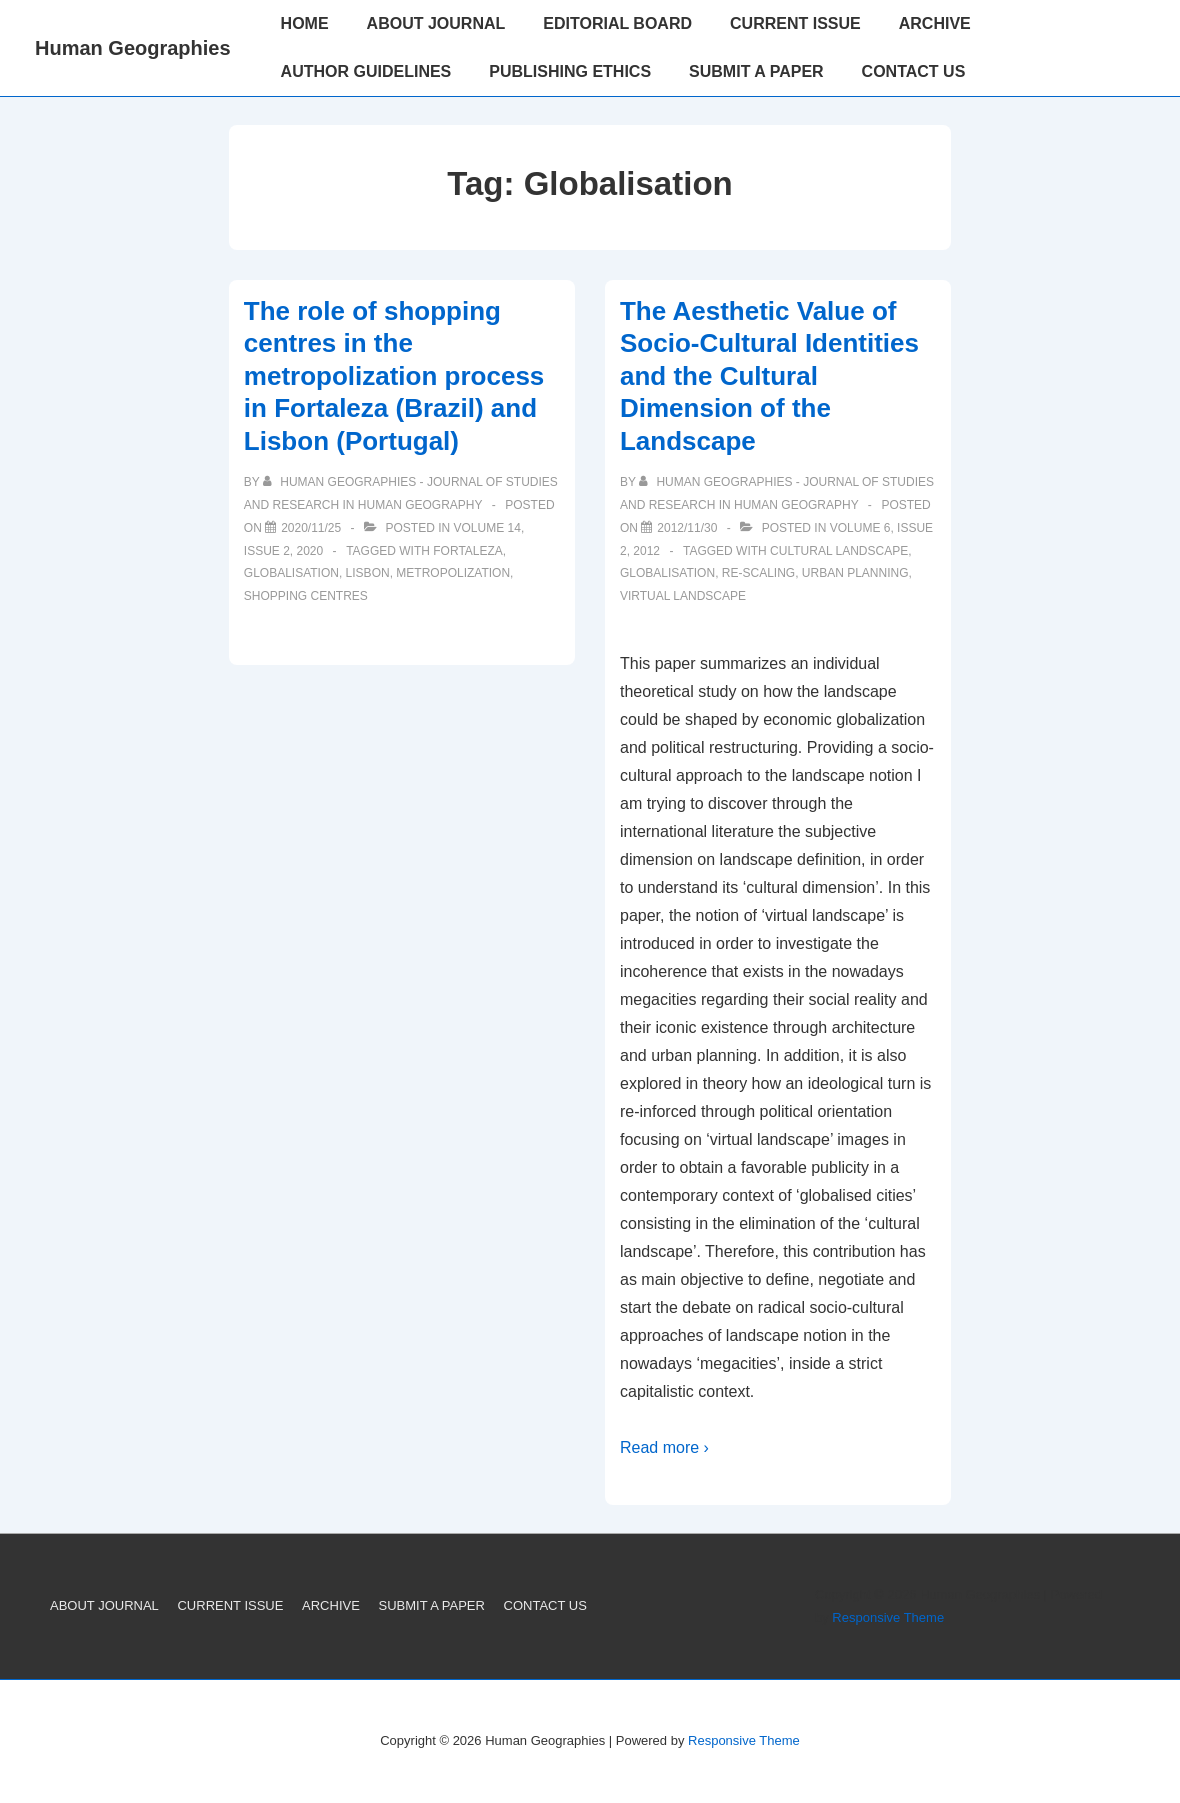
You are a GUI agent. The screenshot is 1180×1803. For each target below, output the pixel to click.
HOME (305, 23)
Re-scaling (758, 573)
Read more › (664, 1447)
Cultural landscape (839, 551)
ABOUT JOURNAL (436, 23)
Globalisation (291, 573)
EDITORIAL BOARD (617, 23)
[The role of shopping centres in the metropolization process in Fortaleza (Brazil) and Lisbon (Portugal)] (311, 528)
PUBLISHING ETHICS (570, 71)
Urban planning (855, 573)
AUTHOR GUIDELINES (366, 71)
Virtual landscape (683, 596)
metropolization (453, 573)
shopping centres (306, 596)
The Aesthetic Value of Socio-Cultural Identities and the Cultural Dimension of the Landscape (769, 376)
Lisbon (368, 573)
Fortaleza (468, 551)
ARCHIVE (935, 23)
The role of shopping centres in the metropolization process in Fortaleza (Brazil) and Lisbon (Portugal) (394, 376)
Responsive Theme (888, 1617)
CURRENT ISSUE (795, 23)
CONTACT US (914, 71)
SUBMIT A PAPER (756, 71)
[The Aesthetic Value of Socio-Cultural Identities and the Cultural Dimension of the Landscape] (687, 528)
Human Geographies (133, 48)
